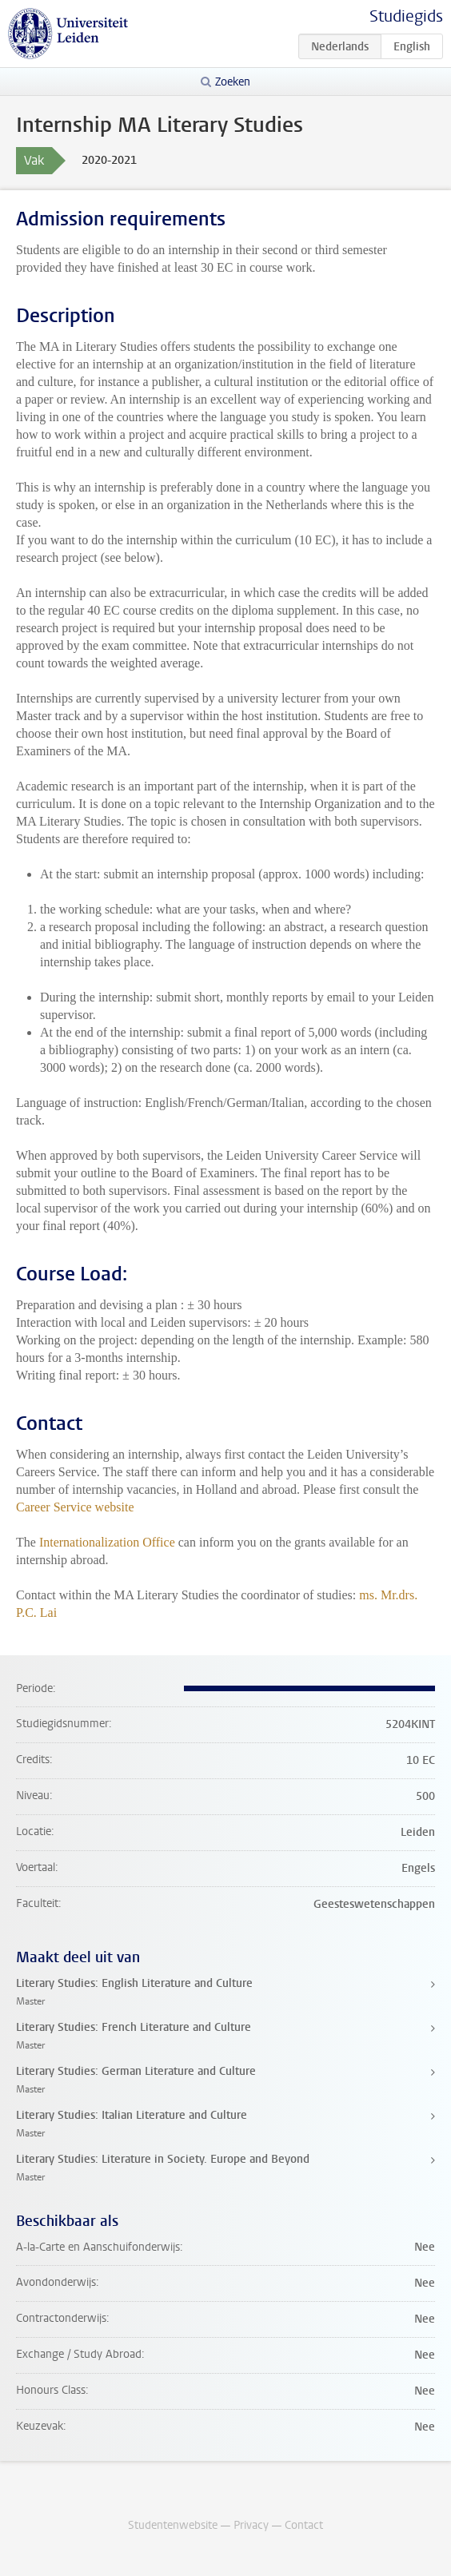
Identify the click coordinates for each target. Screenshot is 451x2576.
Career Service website (75, 1507)
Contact (304, 2525)
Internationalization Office (107, 1542)
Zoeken (232, 82)
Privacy (251, 2525)
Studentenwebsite (173, 2525)
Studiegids (406, 16)
